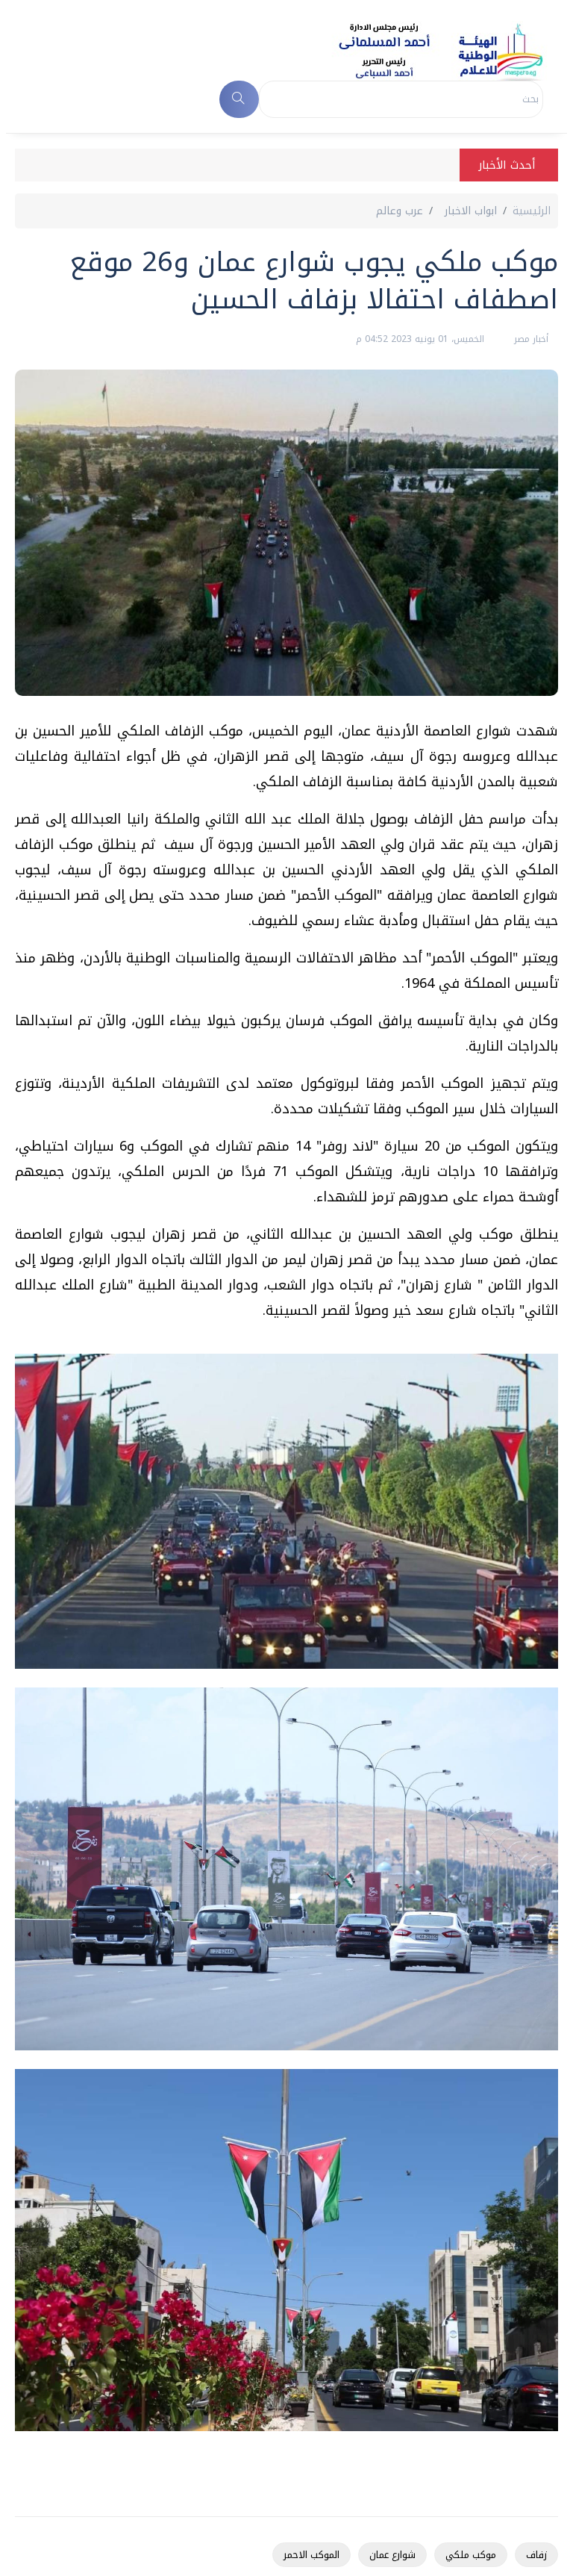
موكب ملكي (470, 2554)
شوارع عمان (392, 2554)
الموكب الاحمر (311, 2554)
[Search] (401, 99)
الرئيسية (532, 211)
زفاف (536, 2554)
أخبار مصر (529, 339)
